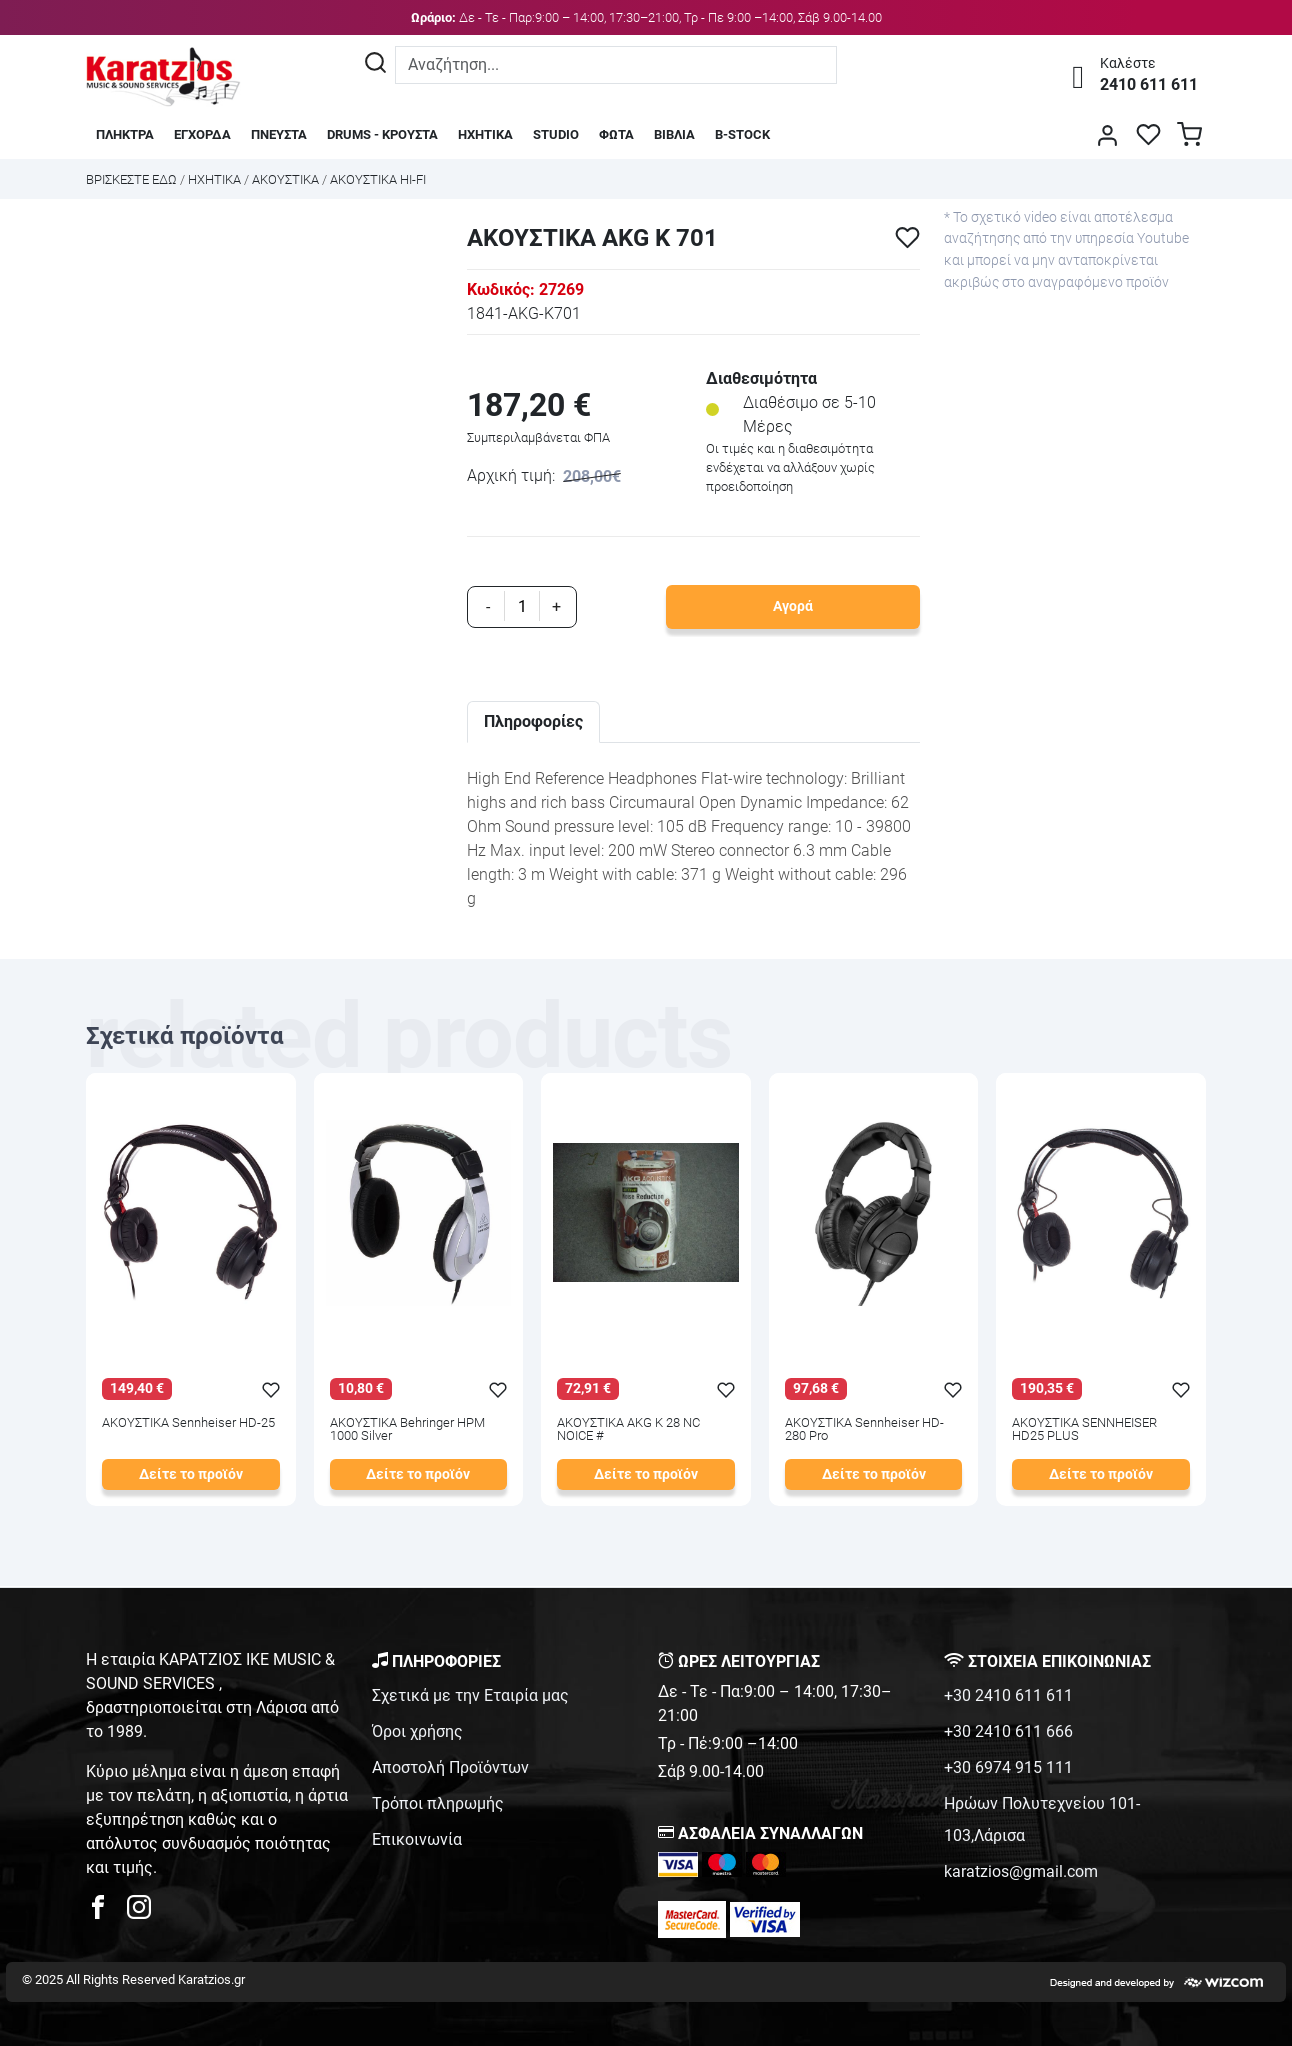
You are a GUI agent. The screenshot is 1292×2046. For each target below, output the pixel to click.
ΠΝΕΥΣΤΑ (279, 134)
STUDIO (556, 134)
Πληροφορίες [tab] (533, 721)
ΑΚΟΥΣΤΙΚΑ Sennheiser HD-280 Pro (864, 1430)
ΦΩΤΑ (616, 134)
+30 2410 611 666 (1008, 1731)
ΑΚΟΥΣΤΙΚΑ (285, 179)
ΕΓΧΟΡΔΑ (202, 134)
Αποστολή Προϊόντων (450, 1767)
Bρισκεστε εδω (133, 179)
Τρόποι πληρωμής (438, 1803)
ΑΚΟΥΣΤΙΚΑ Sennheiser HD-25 (188, 1423)
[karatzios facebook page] (106, 1912)
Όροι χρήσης (417, 1731)
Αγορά (793, 606)
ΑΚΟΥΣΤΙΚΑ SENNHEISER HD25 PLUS (1084, 1430)
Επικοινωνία (417, 1839)
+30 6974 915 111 (1008, 1767)
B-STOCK (742, 134)
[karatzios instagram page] (139, 1912)
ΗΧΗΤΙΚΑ (485, 134)
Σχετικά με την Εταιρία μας (470, 1695)
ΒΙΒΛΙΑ (674, 134)
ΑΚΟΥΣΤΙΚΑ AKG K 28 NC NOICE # (628, 1430)
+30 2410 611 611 (1008, 1695)
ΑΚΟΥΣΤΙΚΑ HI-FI (378, 179)
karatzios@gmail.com (1021, 1871)
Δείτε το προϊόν (191, 1474)
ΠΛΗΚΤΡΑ (125, 134)
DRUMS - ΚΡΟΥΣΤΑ (382, 134)
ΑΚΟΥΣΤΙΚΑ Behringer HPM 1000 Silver (407, 1430)
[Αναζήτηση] (375, 65)
